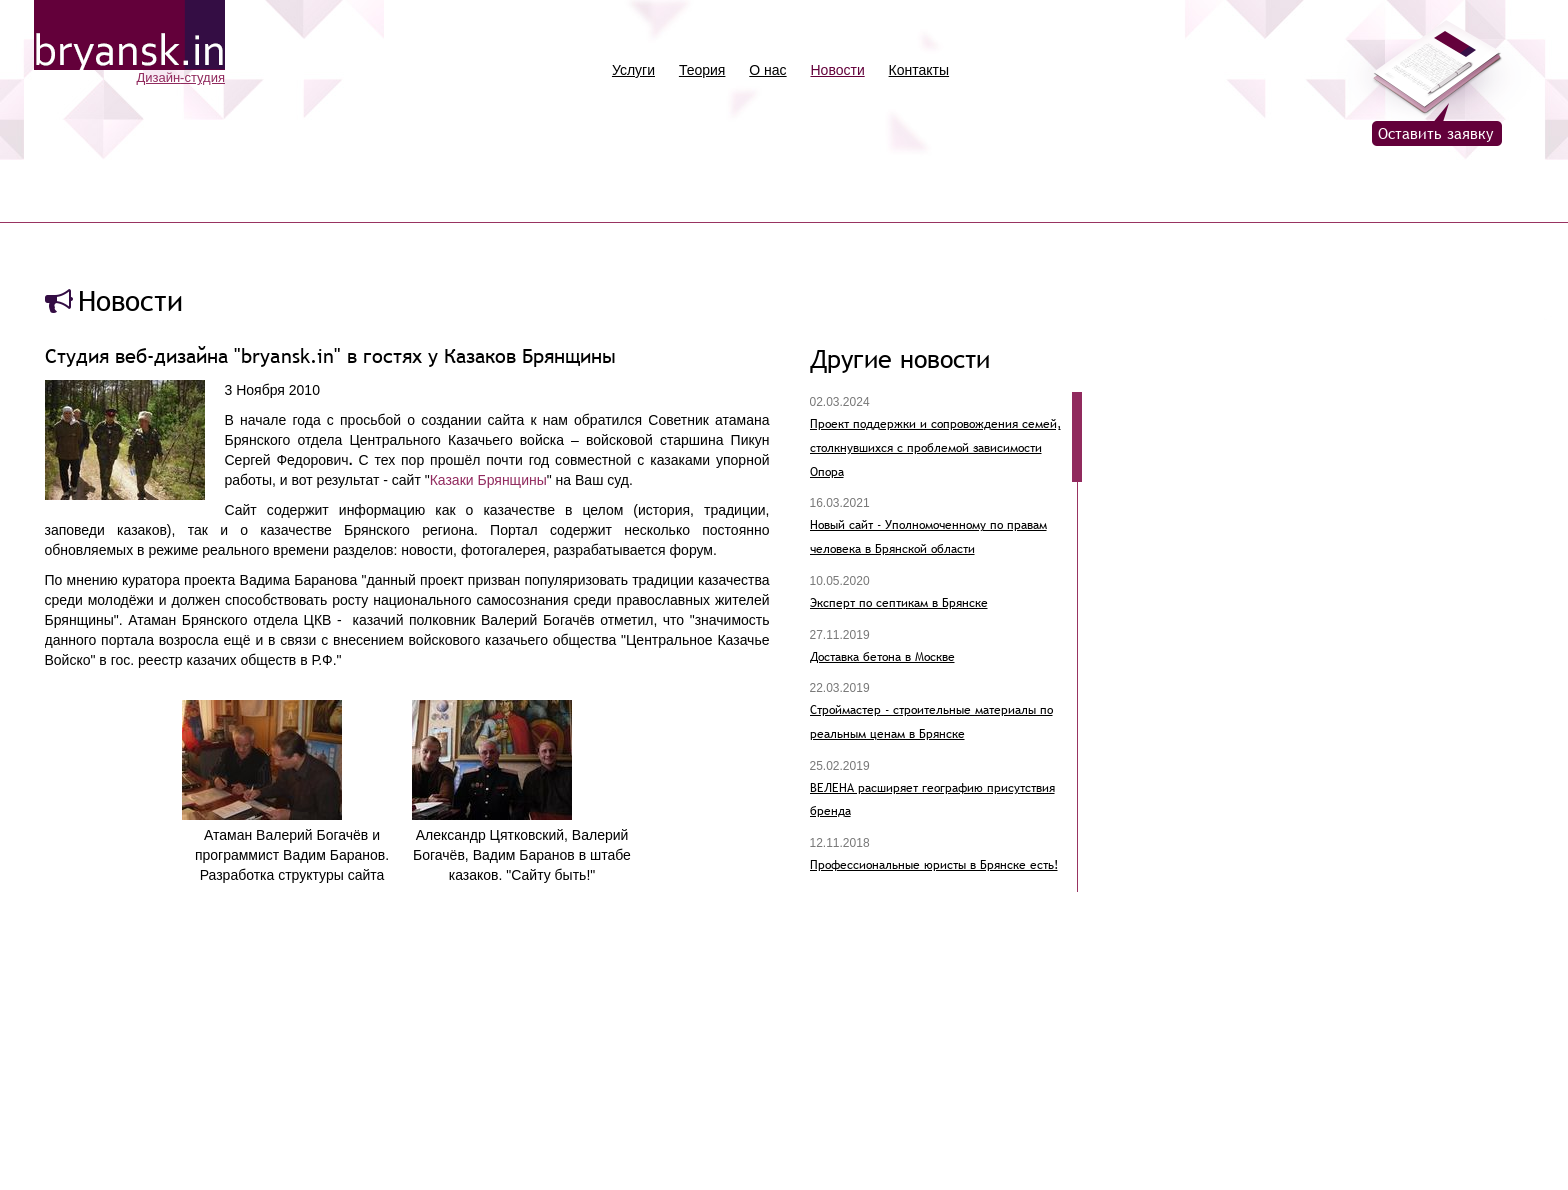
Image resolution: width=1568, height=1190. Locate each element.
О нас (767, 70)
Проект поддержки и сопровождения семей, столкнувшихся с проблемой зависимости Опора (935, 447)
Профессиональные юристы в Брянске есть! (934, 865)
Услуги (633, 70)
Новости (838, 70)
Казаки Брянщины (488, 480)
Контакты (919, 70)
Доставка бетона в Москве (882, 657)
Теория (702, 70)
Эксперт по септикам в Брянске (899, 603)
